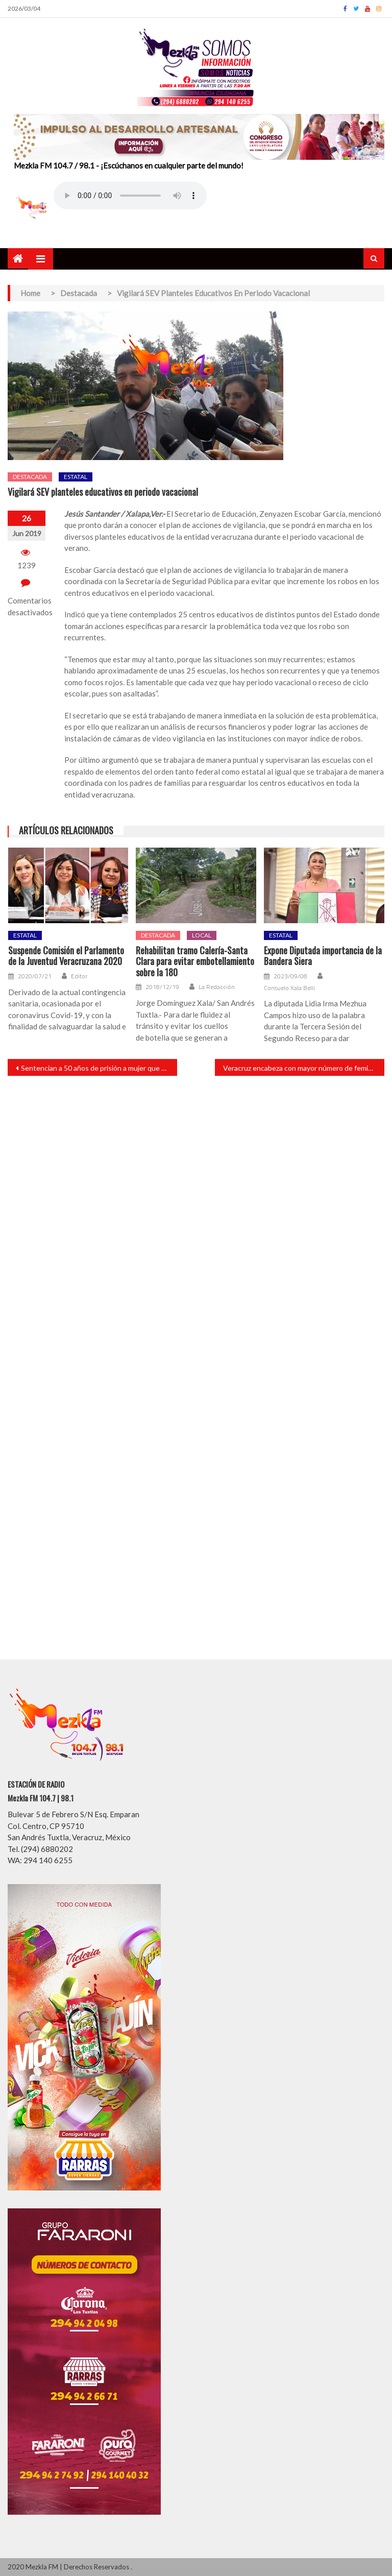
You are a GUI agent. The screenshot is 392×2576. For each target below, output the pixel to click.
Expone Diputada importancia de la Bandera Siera (323, 956)
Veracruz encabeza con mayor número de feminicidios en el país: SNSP (303, 1068)
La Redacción (217, 987)
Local (201, 935)
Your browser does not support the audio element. (130, 195)
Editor (79, 976)
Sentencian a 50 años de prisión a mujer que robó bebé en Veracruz (99, 1068)
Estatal (75, 476)
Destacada (30, 476)
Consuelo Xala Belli (289, 988)
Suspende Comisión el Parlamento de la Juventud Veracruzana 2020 (66, 956)
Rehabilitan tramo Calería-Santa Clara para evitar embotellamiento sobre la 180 (195, 961)
